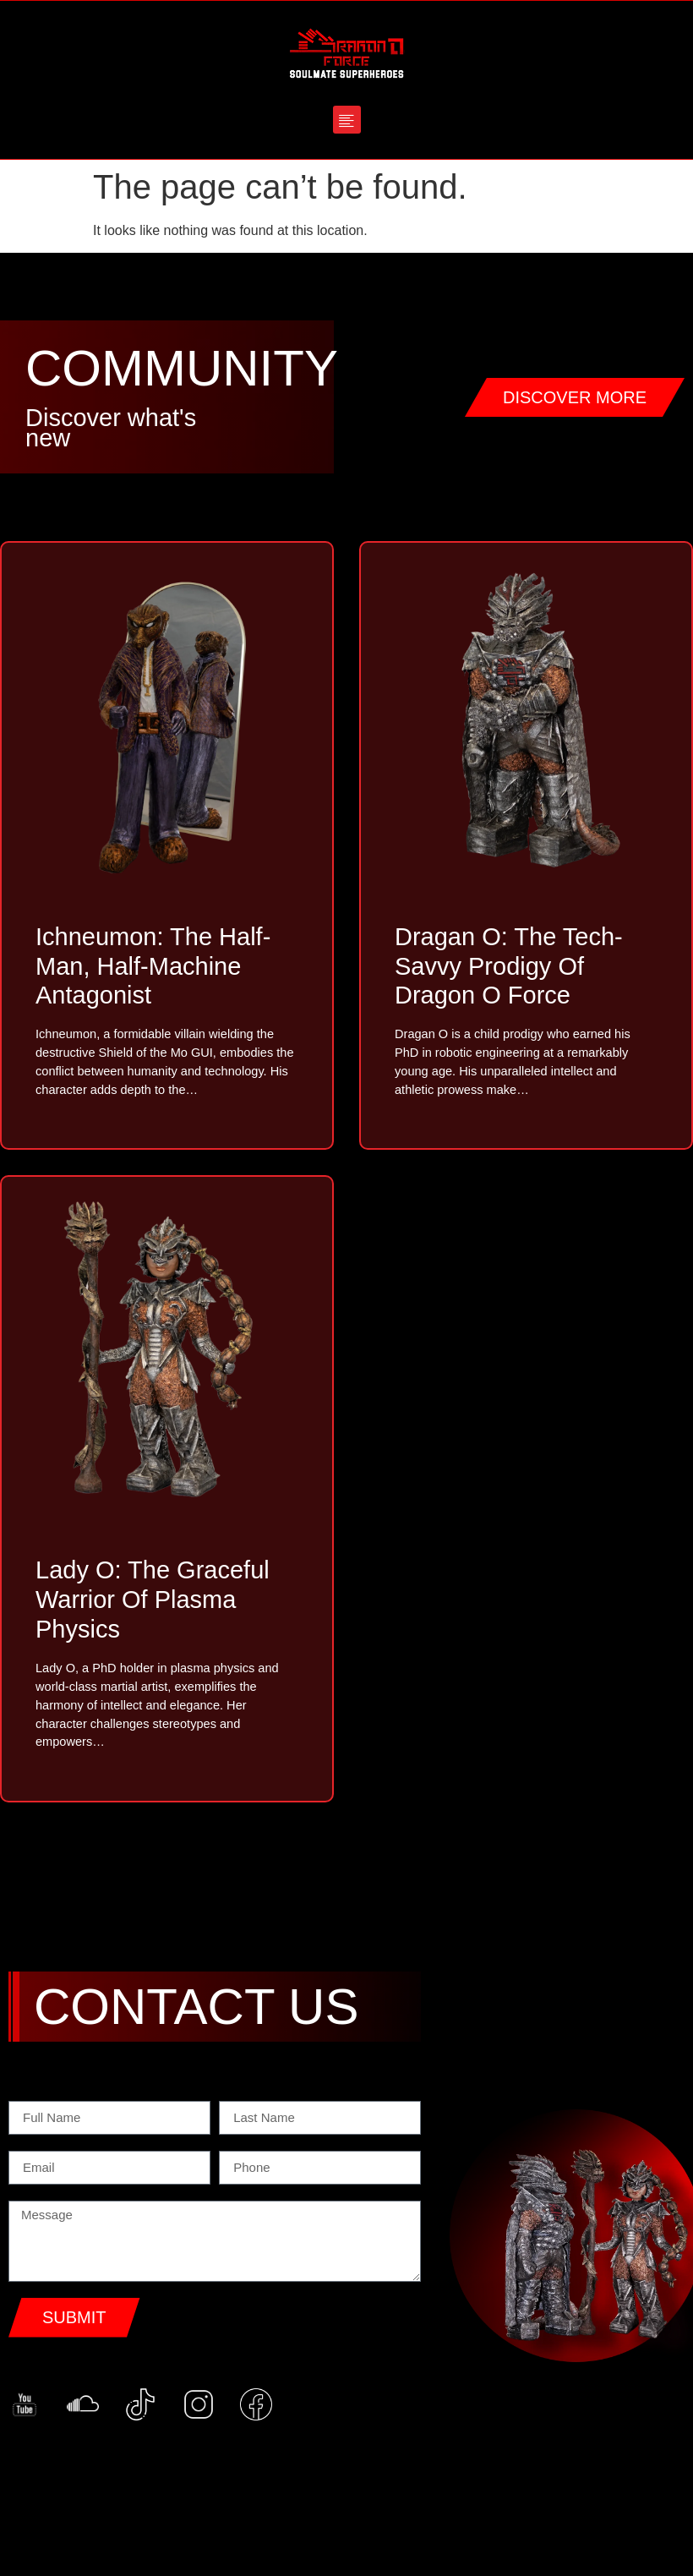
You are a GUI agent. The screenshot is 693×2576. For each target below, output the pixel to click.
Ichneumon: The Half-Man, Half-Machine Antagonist (152, 966)
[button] (347, 120)
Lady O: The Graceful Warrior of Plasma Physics (152, 1604)
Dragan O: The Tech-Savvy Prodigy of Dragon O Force (509, 966)
